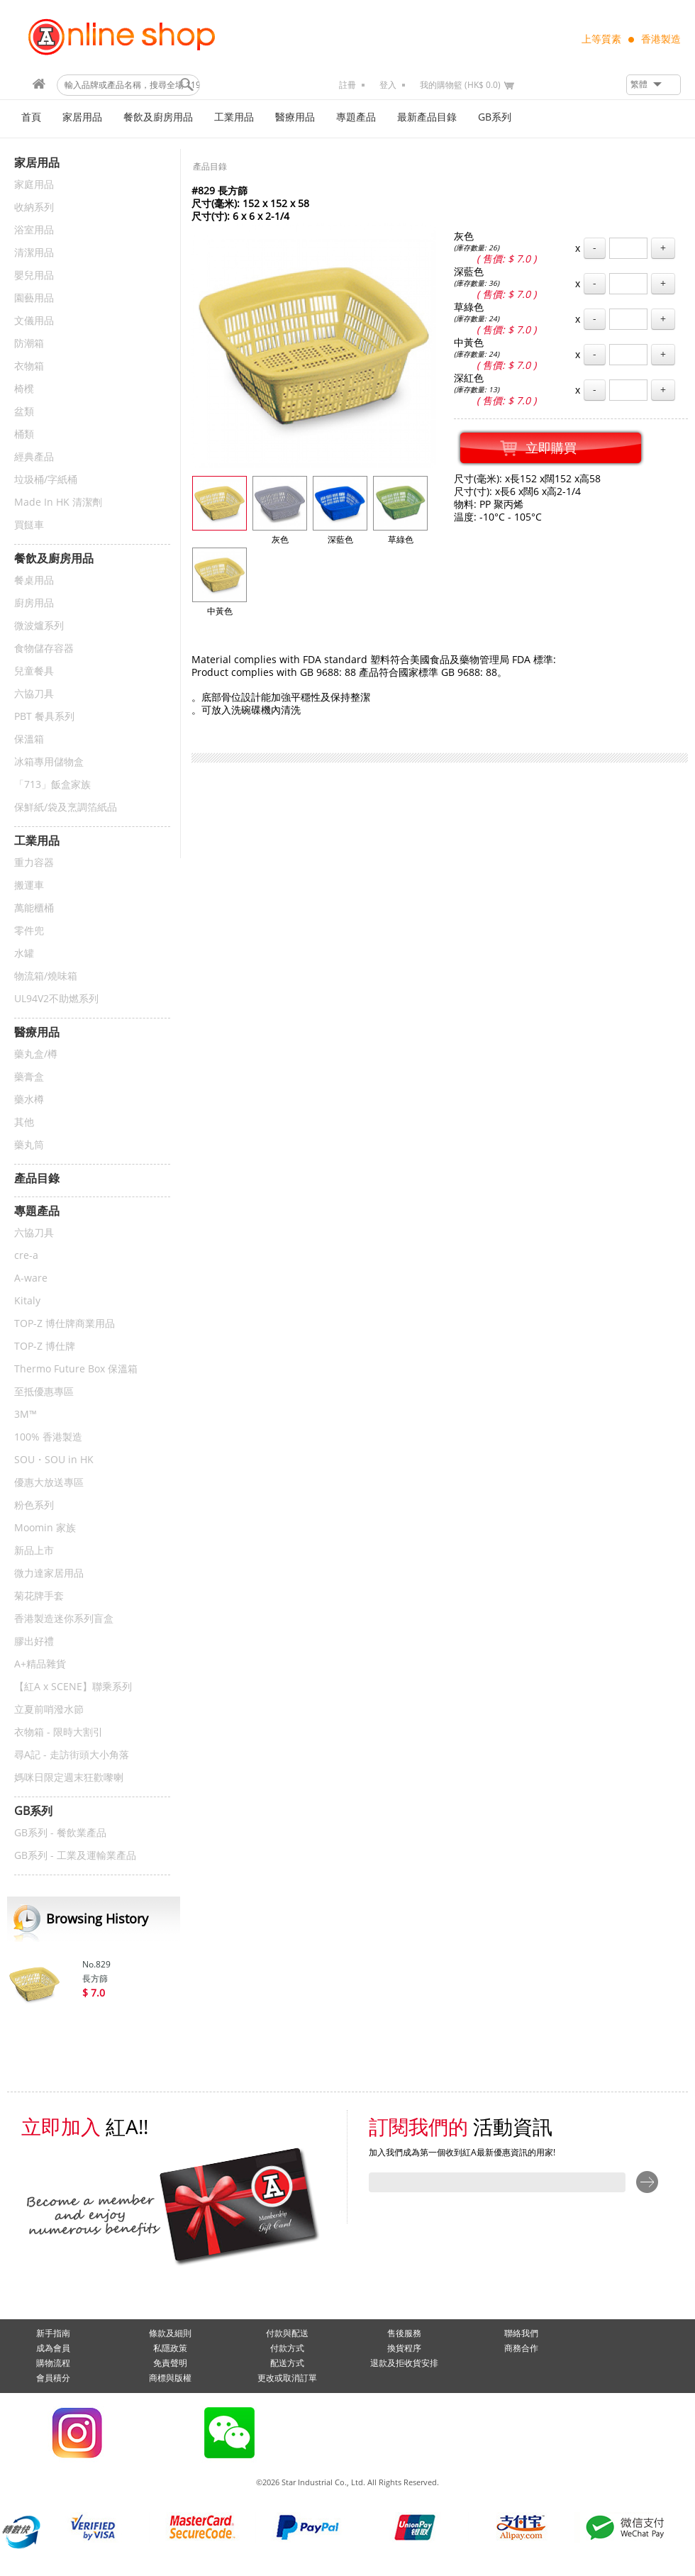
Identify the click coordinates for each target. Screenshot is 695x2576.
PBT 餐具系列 (44, 717)
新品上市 (34, 1551)
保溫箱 (29, 739)
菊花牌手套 (39, 1596)
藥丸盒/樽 (35, 1054)
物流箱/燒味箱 (45, 976)
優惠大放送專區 (49, 1483)
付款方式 (287, 2348)
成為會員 (53, 2348)
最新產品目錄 (427, 117)
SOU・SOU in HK (54, 1460)
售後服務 (404, 2333)
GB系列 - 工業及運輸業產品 (75, 1856)
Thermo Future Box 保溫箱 (76, 1369)
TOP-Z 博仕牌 (44, 1346)
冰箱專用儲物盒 (49, 762)
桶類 (24, 434)
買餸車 (29, 525)
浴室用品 (34, 230)
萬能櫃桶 (34, 908)
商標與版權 (170, 2378)
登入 (387, 85)
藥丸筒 (29, 1145)
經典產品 (34, 457)
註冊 (347, 85)
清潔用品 (34, 253)
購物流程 (53, 2363)
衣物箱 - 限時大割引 (58, 1732)
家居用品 (82, 117)
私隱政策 (170, 2348)
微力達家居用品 (49, 1573)
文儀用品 (34, 321)
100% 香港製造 (48, 1437)
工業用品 (234, 117)
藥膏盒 (29, 1077)
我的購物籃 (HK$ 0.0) (460, 85)
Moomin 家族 (45, 1528)
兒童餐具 (34, 671)
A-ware (31, 1278)
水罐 (24, 954)
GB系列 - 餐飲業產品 (60, 1833)
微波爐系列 (39, 626)
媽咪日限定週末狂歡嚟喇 (68, 1778)
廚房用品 (34, 603)
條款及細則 (170, 2333)
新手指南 (53, 2333)
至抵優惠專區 (44, 1392)
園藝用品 (34, 298)
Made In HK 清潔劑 (58, 502)
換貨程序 (404, 2348)
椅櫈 (24, 389)
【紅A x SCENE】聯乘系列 (73, 1687)
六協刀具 (34, 694)
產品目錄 (210, 167)
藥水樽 (29, 1100)
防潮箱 (29, 344)
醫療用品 (295, 117)
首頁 (31, 117)
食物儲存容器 (44, 649)
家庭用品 (34, 185)
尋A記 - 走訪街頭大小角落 (71, 1755)
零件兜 (29, 931)
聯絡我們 (521, 2333)
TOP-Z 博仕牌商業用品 (64, 1324)
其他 (24, 1122)
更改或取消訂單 (287, 2378)
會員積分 (53, 2378)
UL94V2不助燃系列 (56, 999)
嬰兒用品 (34, 276)
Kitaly (27, 1301)
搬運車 (29, 885)
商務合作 (521, 2348)
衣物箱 (29, 366)
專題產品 (356, 117)
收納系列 (34, 207)
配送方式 (287, 2363)
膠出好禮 (34, 1642)
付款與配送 (287, 2333)
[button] (653, 84)
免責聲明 (170, 2363)
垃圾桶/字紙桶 (45, 480)
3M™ (25, 1415)
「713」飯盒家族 (52, 785)
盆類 (24, 412)
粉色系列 (34, 1505)
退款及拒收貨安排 (404, 2363)
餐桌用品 (34, 580)
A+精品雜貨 (40, 1664)
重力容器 (34, 863)
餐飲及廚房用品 (158, 117)
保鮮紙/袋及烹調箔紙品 (65, 807)
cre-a (26, 1256)
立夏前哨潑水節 (49, 1710)
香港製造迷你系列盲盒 (63, 1619)
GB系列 (494, 117)
